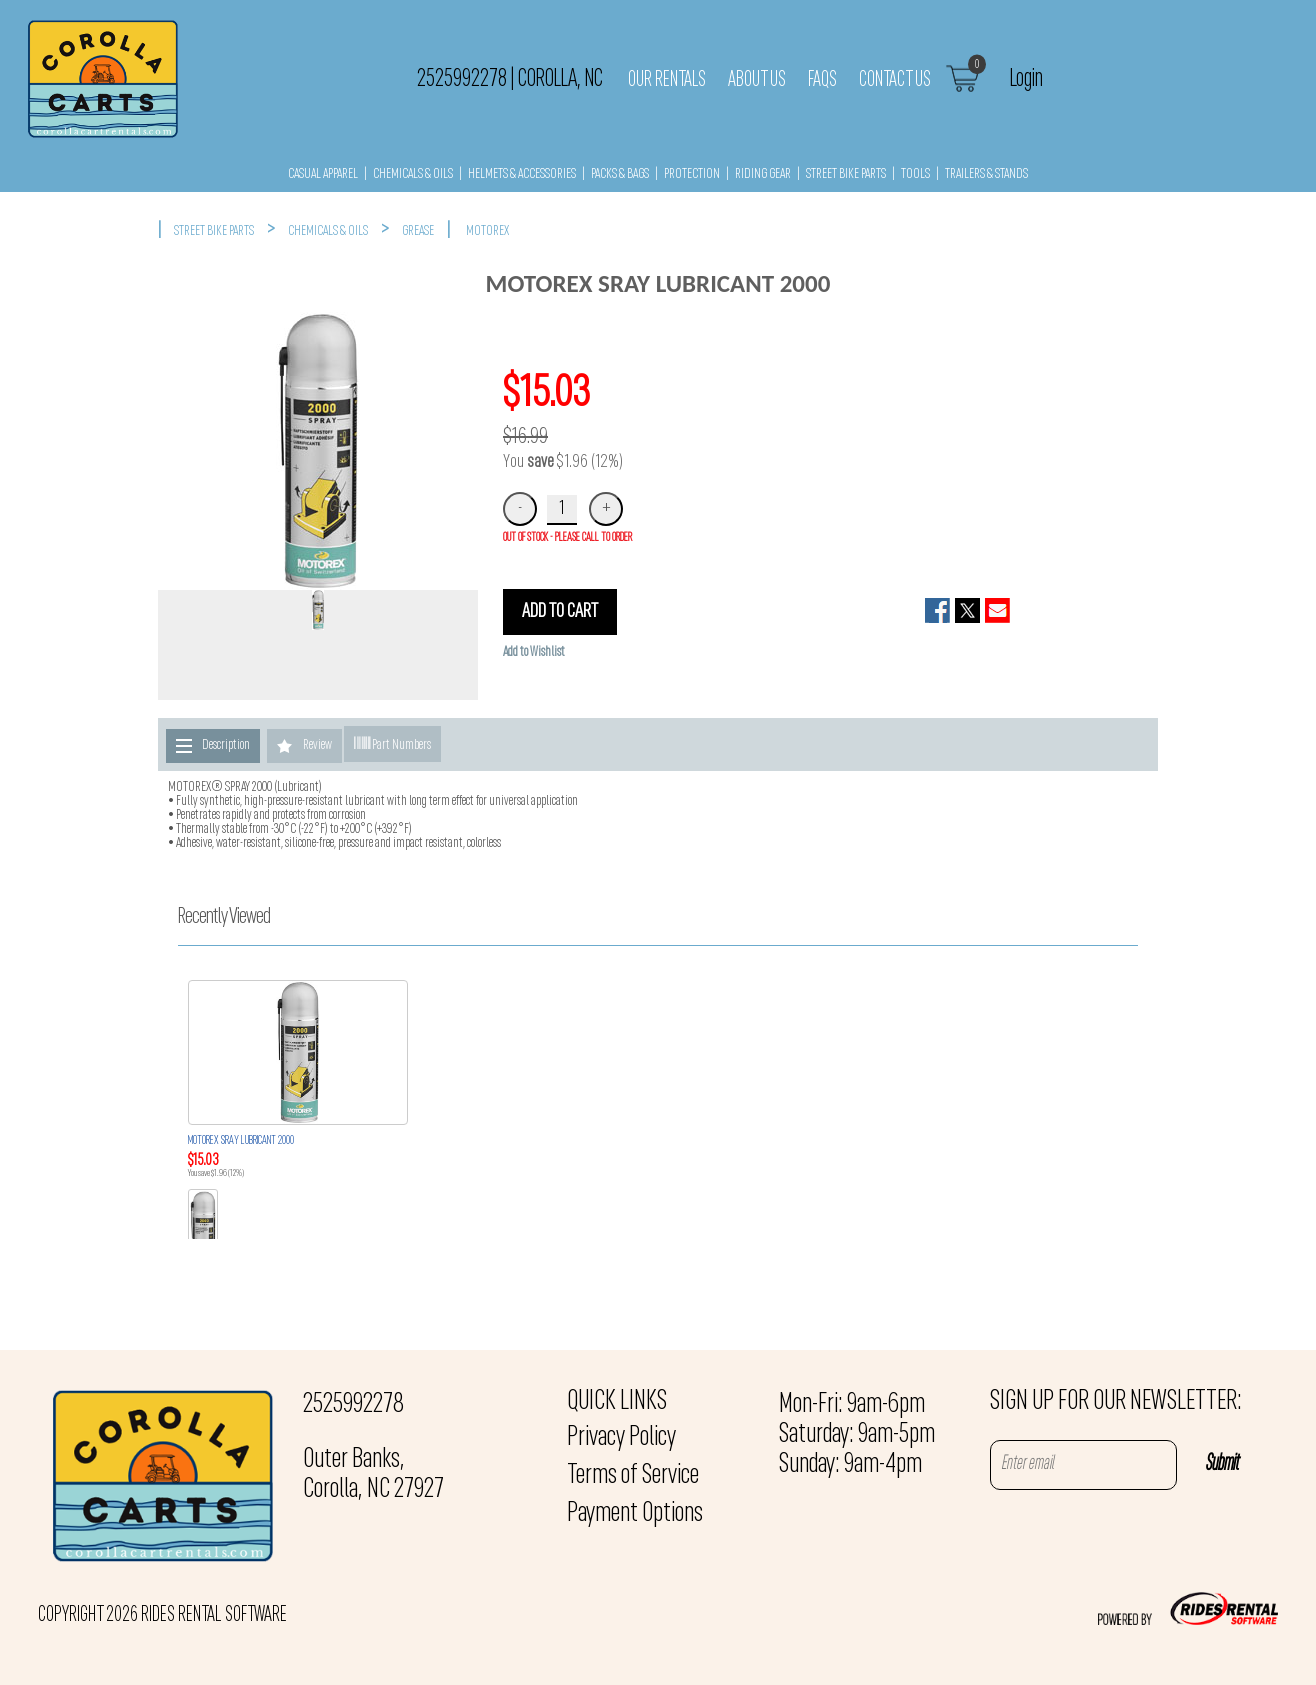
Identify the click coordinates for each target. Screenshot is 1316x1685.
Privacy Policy (621, 1438)
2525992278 (353, 1405)
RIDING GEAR (763, 174)
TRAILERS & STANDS (986, 174)
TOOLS (915, 174)
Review (317, 745)
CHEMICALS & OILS (413, 174)
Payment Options (635, 1514)
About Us (757, 80)
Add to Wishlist (534, 652)
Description (226, 745)
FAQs (822, 80)
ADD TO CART (560, 612)
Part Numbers (392, 744)
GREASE (418, 231)
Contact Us (895, 80)
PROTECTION (692, 174)
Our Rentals (667, 80)
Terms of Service (633, 1476)
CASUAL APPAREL (323, 174)
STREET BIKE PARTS (846, 174)
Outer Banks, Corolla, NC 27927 (373, 1475)
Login (1026, 79)
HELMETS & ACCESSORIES (522, 174)
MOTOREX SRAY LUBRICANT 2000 (241, 1141)
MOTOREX (487, 231)
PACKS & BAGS (620, 174)
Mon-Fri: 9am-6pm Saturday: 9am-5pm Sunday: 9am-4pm (857, 1435)
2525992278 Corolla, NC (510, 79)
